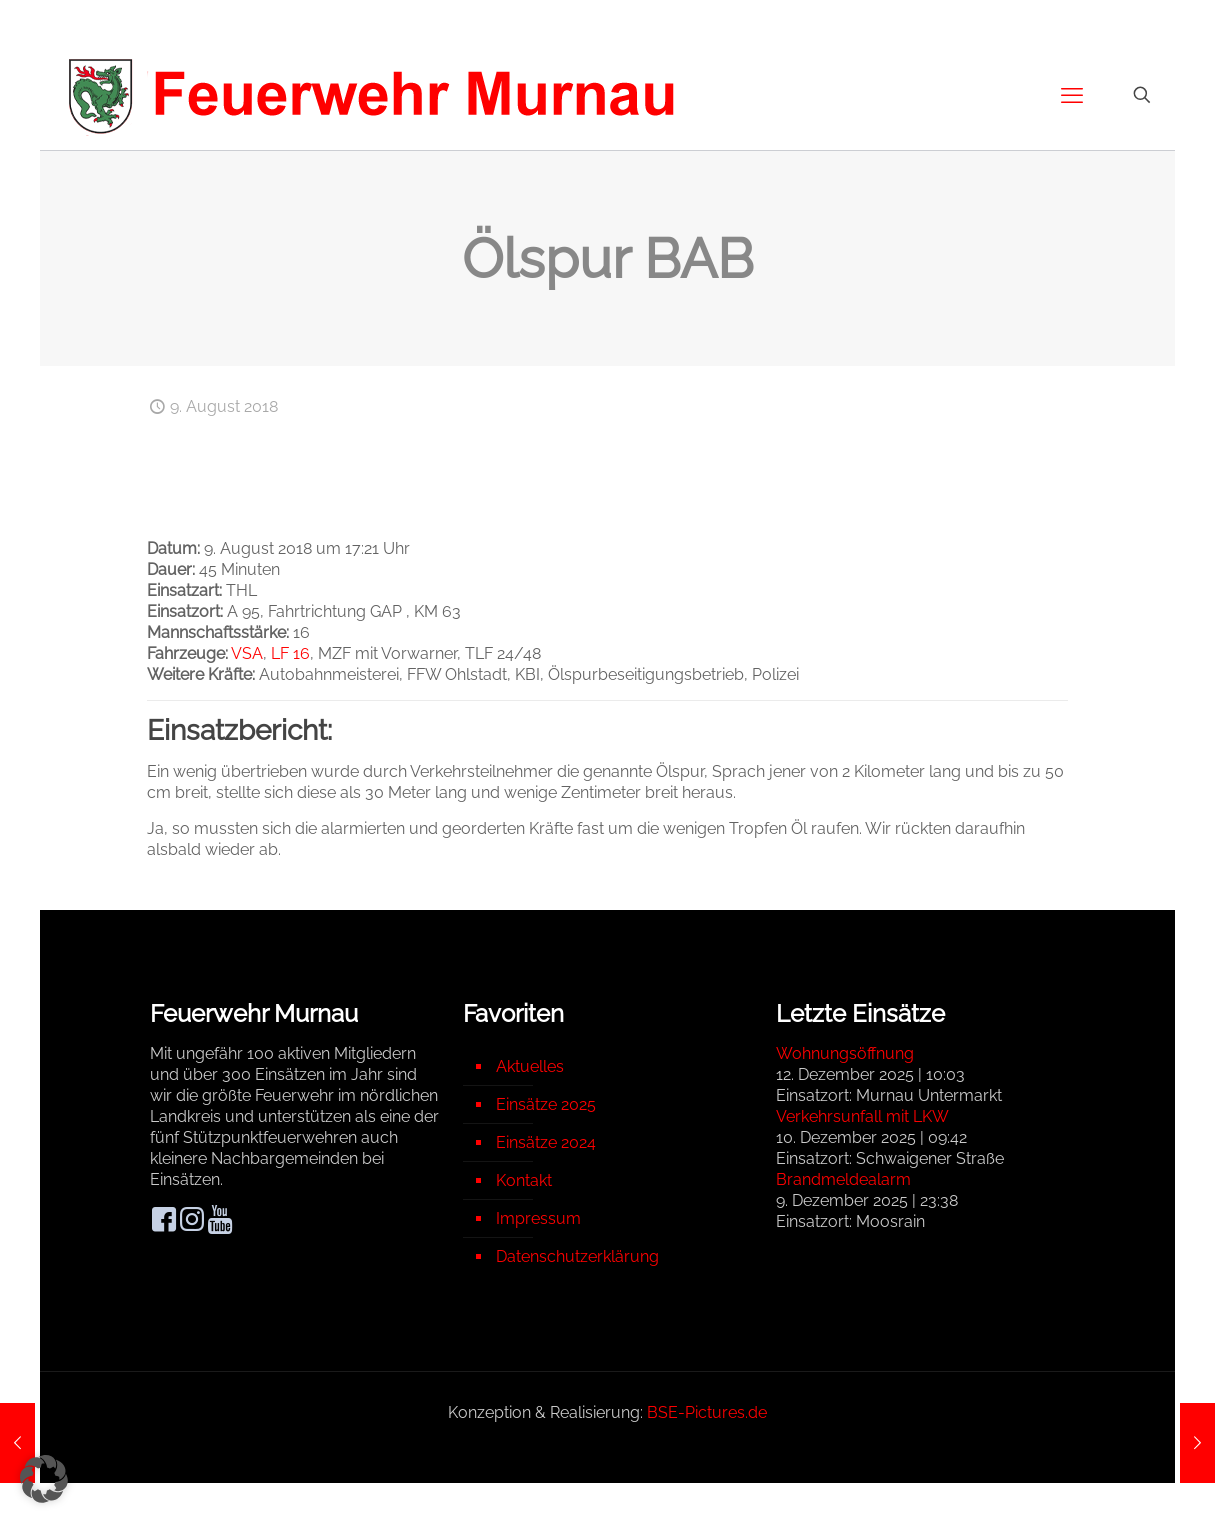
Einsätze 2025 (546, 1104)
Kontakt (524, 1180)
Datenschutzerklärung (577, 1256)
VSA (247, 653)
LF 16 (290, 653)
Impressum (538, 1218)
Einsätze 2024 (546, 1142)
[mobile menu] (1072, 95)
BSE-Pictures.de (707, 1412)
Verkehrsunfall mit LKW (862, 1116)
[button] (44, 1479)
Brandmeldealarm (843, 1179)
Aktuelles (530, 1066)
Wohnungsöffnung (845, 1053)
